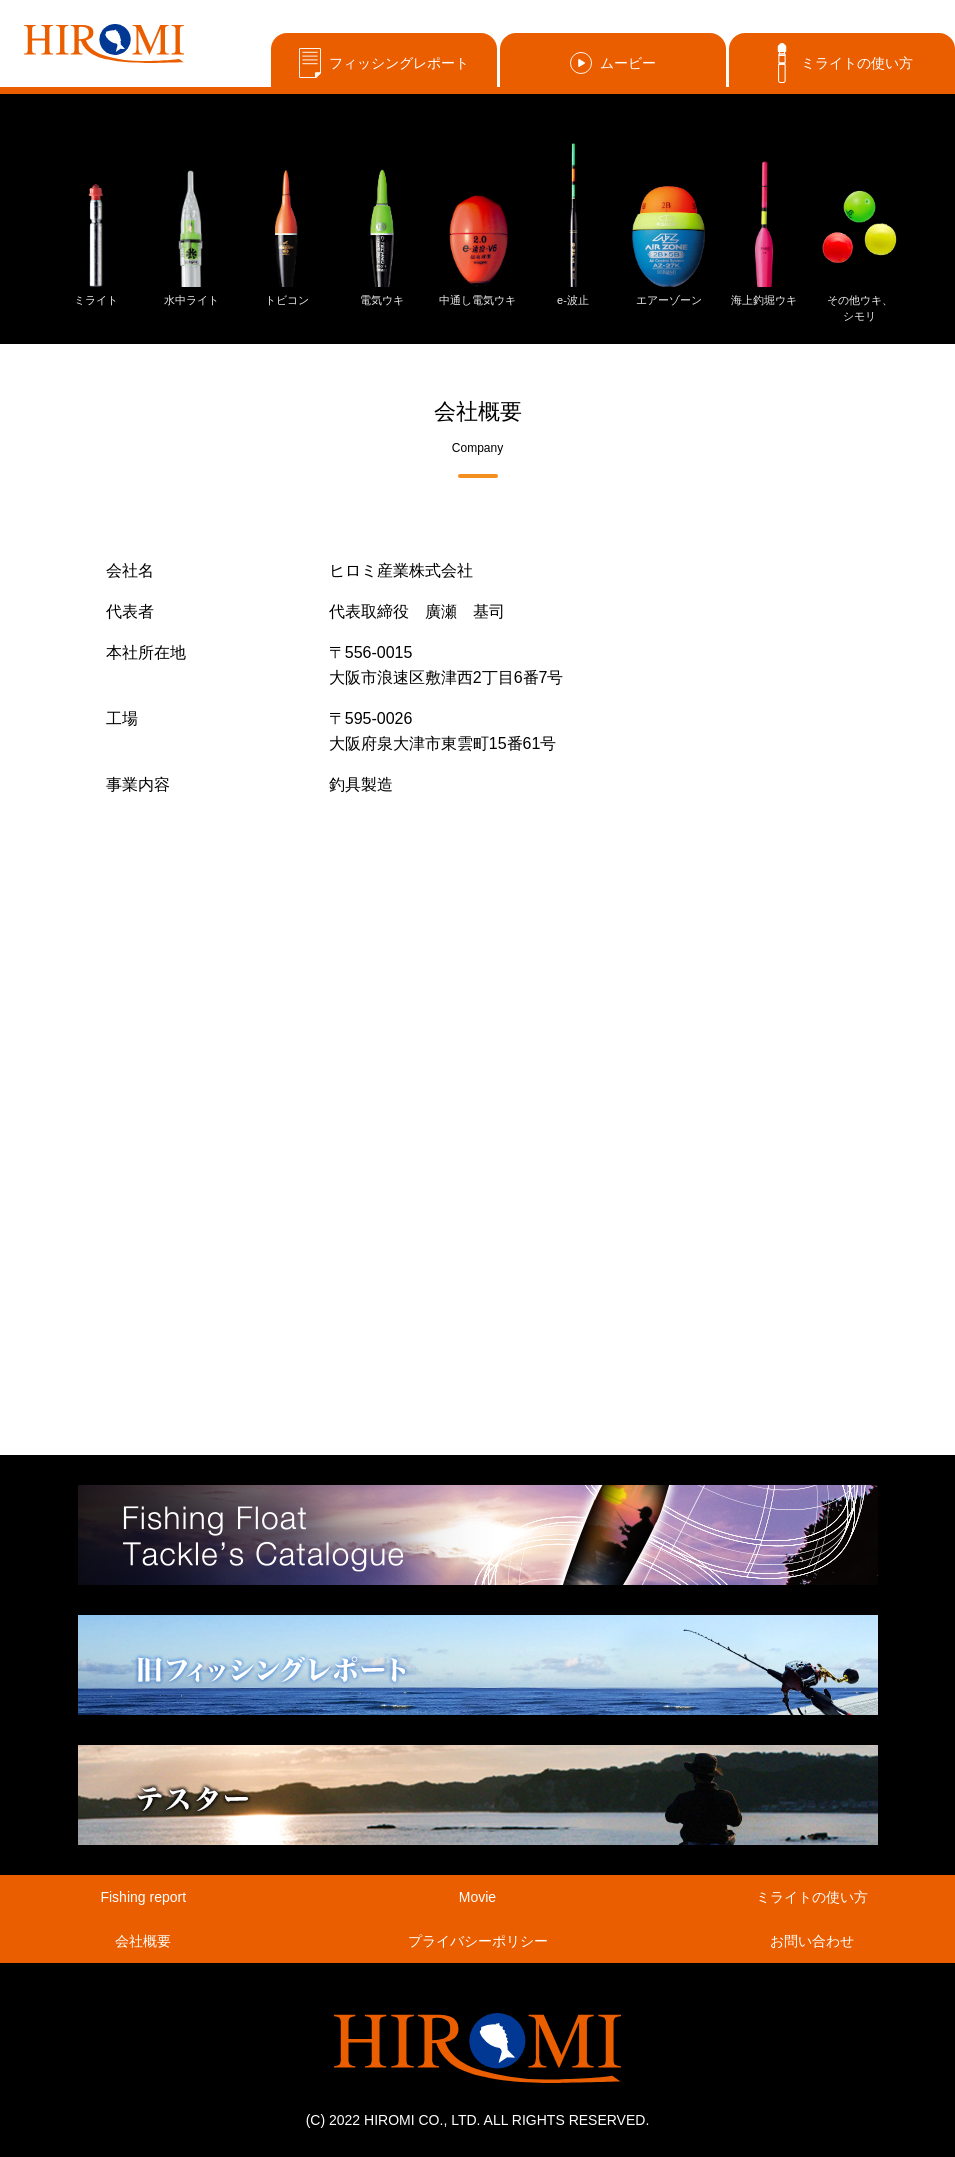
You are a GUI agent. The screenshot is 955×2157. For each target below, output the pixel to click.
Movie (477, 1897)
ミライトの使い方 (842, 63)
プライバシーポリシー (478, 1941)
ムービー (613, 63)
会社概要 (143, 1941)
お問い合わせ (812, 1941)
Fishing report (143, 1897)
